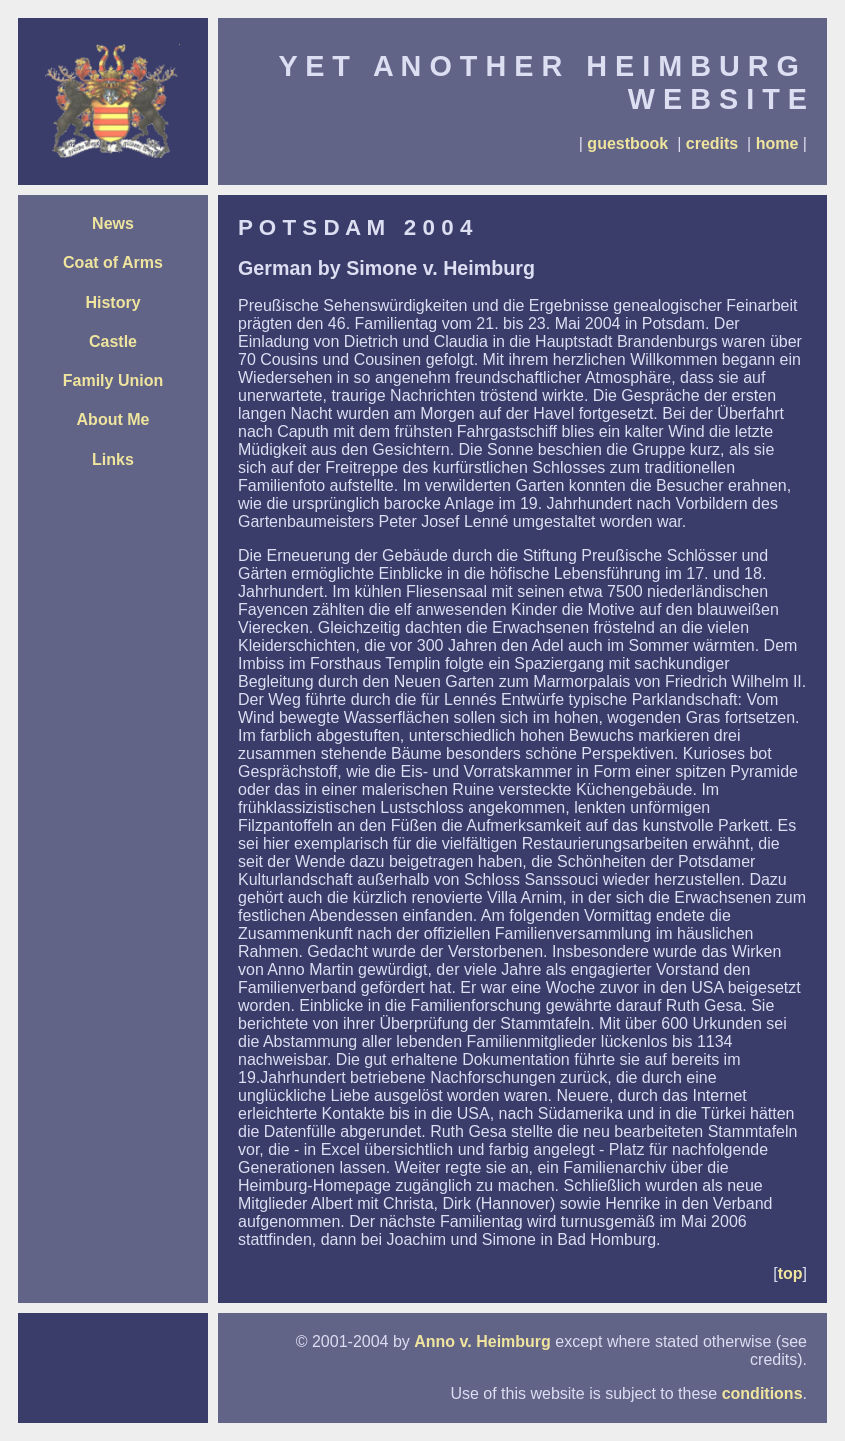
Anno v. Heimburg (482, 1341)
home (777, 143)
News (113, 223)
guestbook (627, 143)
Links (113, 459)
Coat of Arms (113, 262)
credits (712, 143)
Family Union (113, 380)
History (112, 302)
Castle (113, 341)
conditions (762, 1393)
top (790, 1273)
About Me (113, 419)
